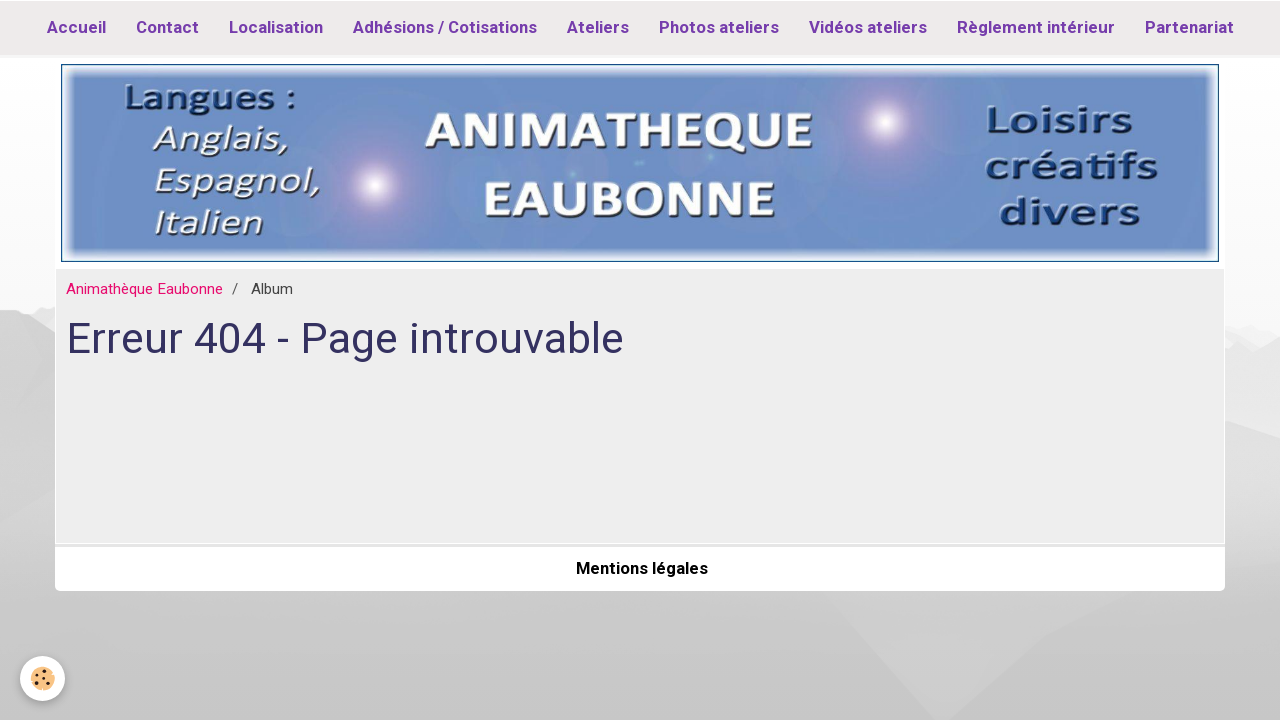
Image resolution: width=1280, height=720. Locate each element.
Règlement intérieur (1036, 27)
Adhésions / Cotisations (445, 27)
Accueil (76, 27)
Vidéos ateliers (868, 27)
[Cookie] (42, 678)
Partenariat (1189, 27)
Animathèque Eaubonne (144, 289)
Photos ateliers (719, 27)
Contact (167, 27)
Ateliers (598, 27)
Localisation (276, 27)
